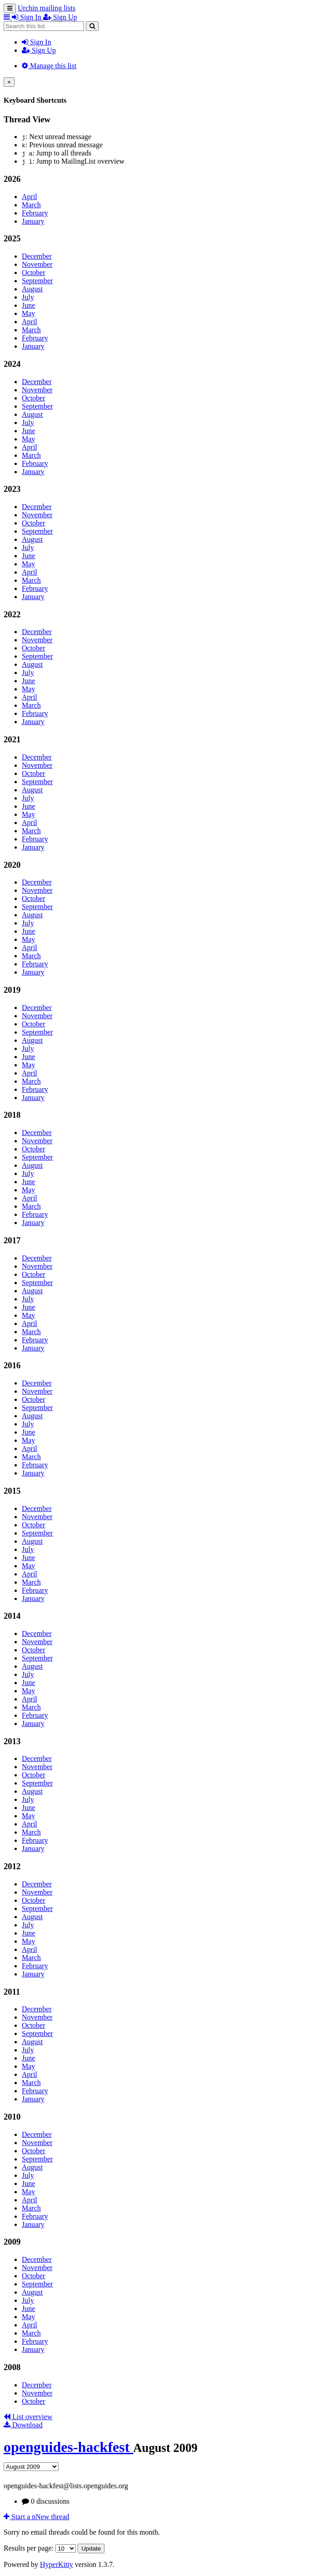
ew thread (36, 2517)
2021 (12, 739)
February (35, 213)
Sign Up (39, 50)
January (33, 221)
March (31, 205)
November (37, 264)
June (28, 305)
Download (23, 2425)
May (28, 313)
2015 (12, 1491)
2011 (12, 1991)
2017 (12, 1240)
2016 (12, 1365)
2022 (12, 614)
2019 (12, 990)
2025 (12, 238)
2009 (12, 2241)
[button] (8, 17)
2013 (12, 1741)
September (37, 281)
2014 (12, 1616)
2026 (12, 179)
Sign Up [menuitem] (60, 17)
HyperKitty (56, 2564)
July (28, 297)
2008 (12, 2367)
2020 (12, 865)
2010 (12, 2116)
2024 (12, 364)
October (33, 272)
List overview (28, 2417)
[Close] (9, 82)
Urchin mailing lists (46, 8)
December (37, 256)
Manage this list (49, 66)
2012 (12, 1866)
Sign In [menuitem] (27, 17)
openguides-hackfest (68, 2447)
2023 (12, 489)
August (32, 289)
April (29, 196)
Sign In (36, 42)
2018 (12, 1115)
